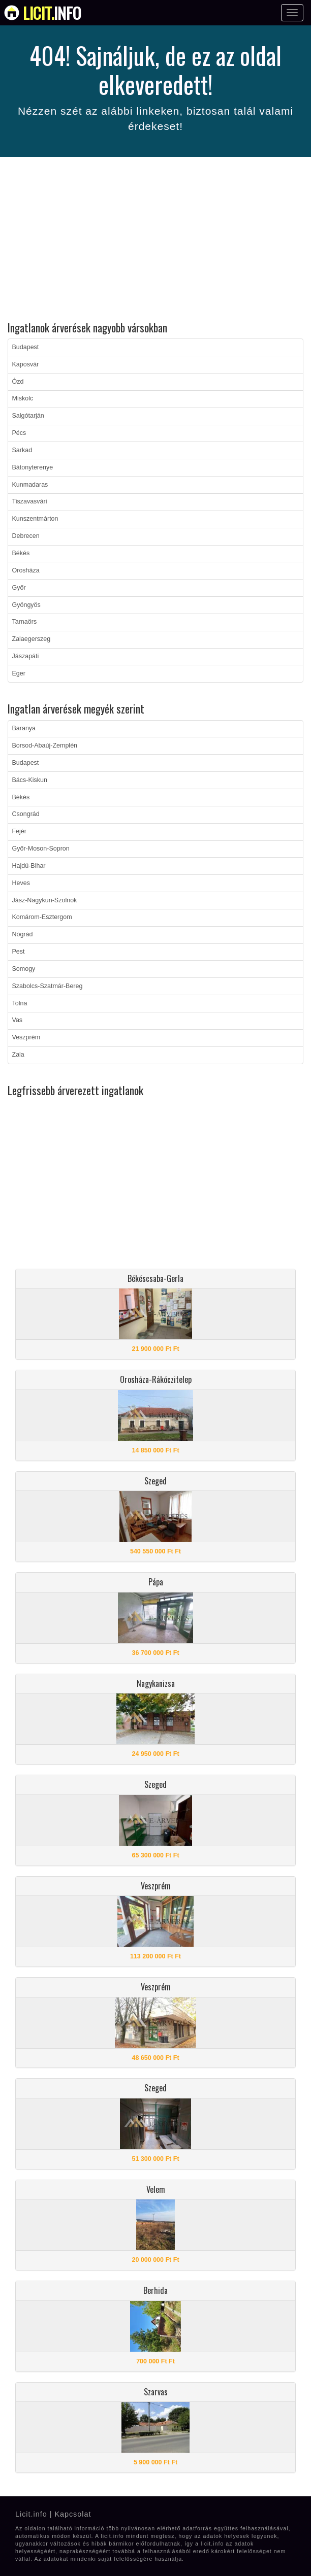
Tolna (19, 1003)
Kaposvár (25, 364)
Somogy (24, 968)
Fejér (19, 831)
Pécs (19, 432)
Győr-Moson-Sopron (41, 848)
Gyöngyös (26, 604)
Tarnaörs (24, 621)
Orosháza (26, 570)
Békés (21, 553)
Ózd (18, 381)
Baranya (24, 728)
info (52, 12)
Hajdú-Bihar (29, 865)
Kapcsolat (72, 2514)
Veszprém (26, 1037)
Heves (21, 883)
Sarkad (22, 450)
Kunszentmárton (35, 518)
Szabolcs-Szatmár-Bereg (47, 986)
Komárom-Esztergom (42, 917)
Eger (18, 673)
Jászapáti (25, 656)
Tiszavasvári (29, 501)
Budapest (25, 347)
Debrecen (26, 535)
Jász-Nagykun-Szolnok (44, 900)
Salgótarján (28, 415)
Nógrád (22, 934)
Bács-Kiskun (29, 780)
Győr (19, 587)
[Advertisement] (155, 241)
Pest (18, 951)
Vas (17, 1020)
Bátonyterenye (32, 467)
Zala (18, 1054)
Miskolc (23, 398)
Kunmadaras (30, 484)
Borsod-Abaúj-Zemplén (45, 745)
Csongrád (26, 814)
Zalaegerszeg (31, 638)
